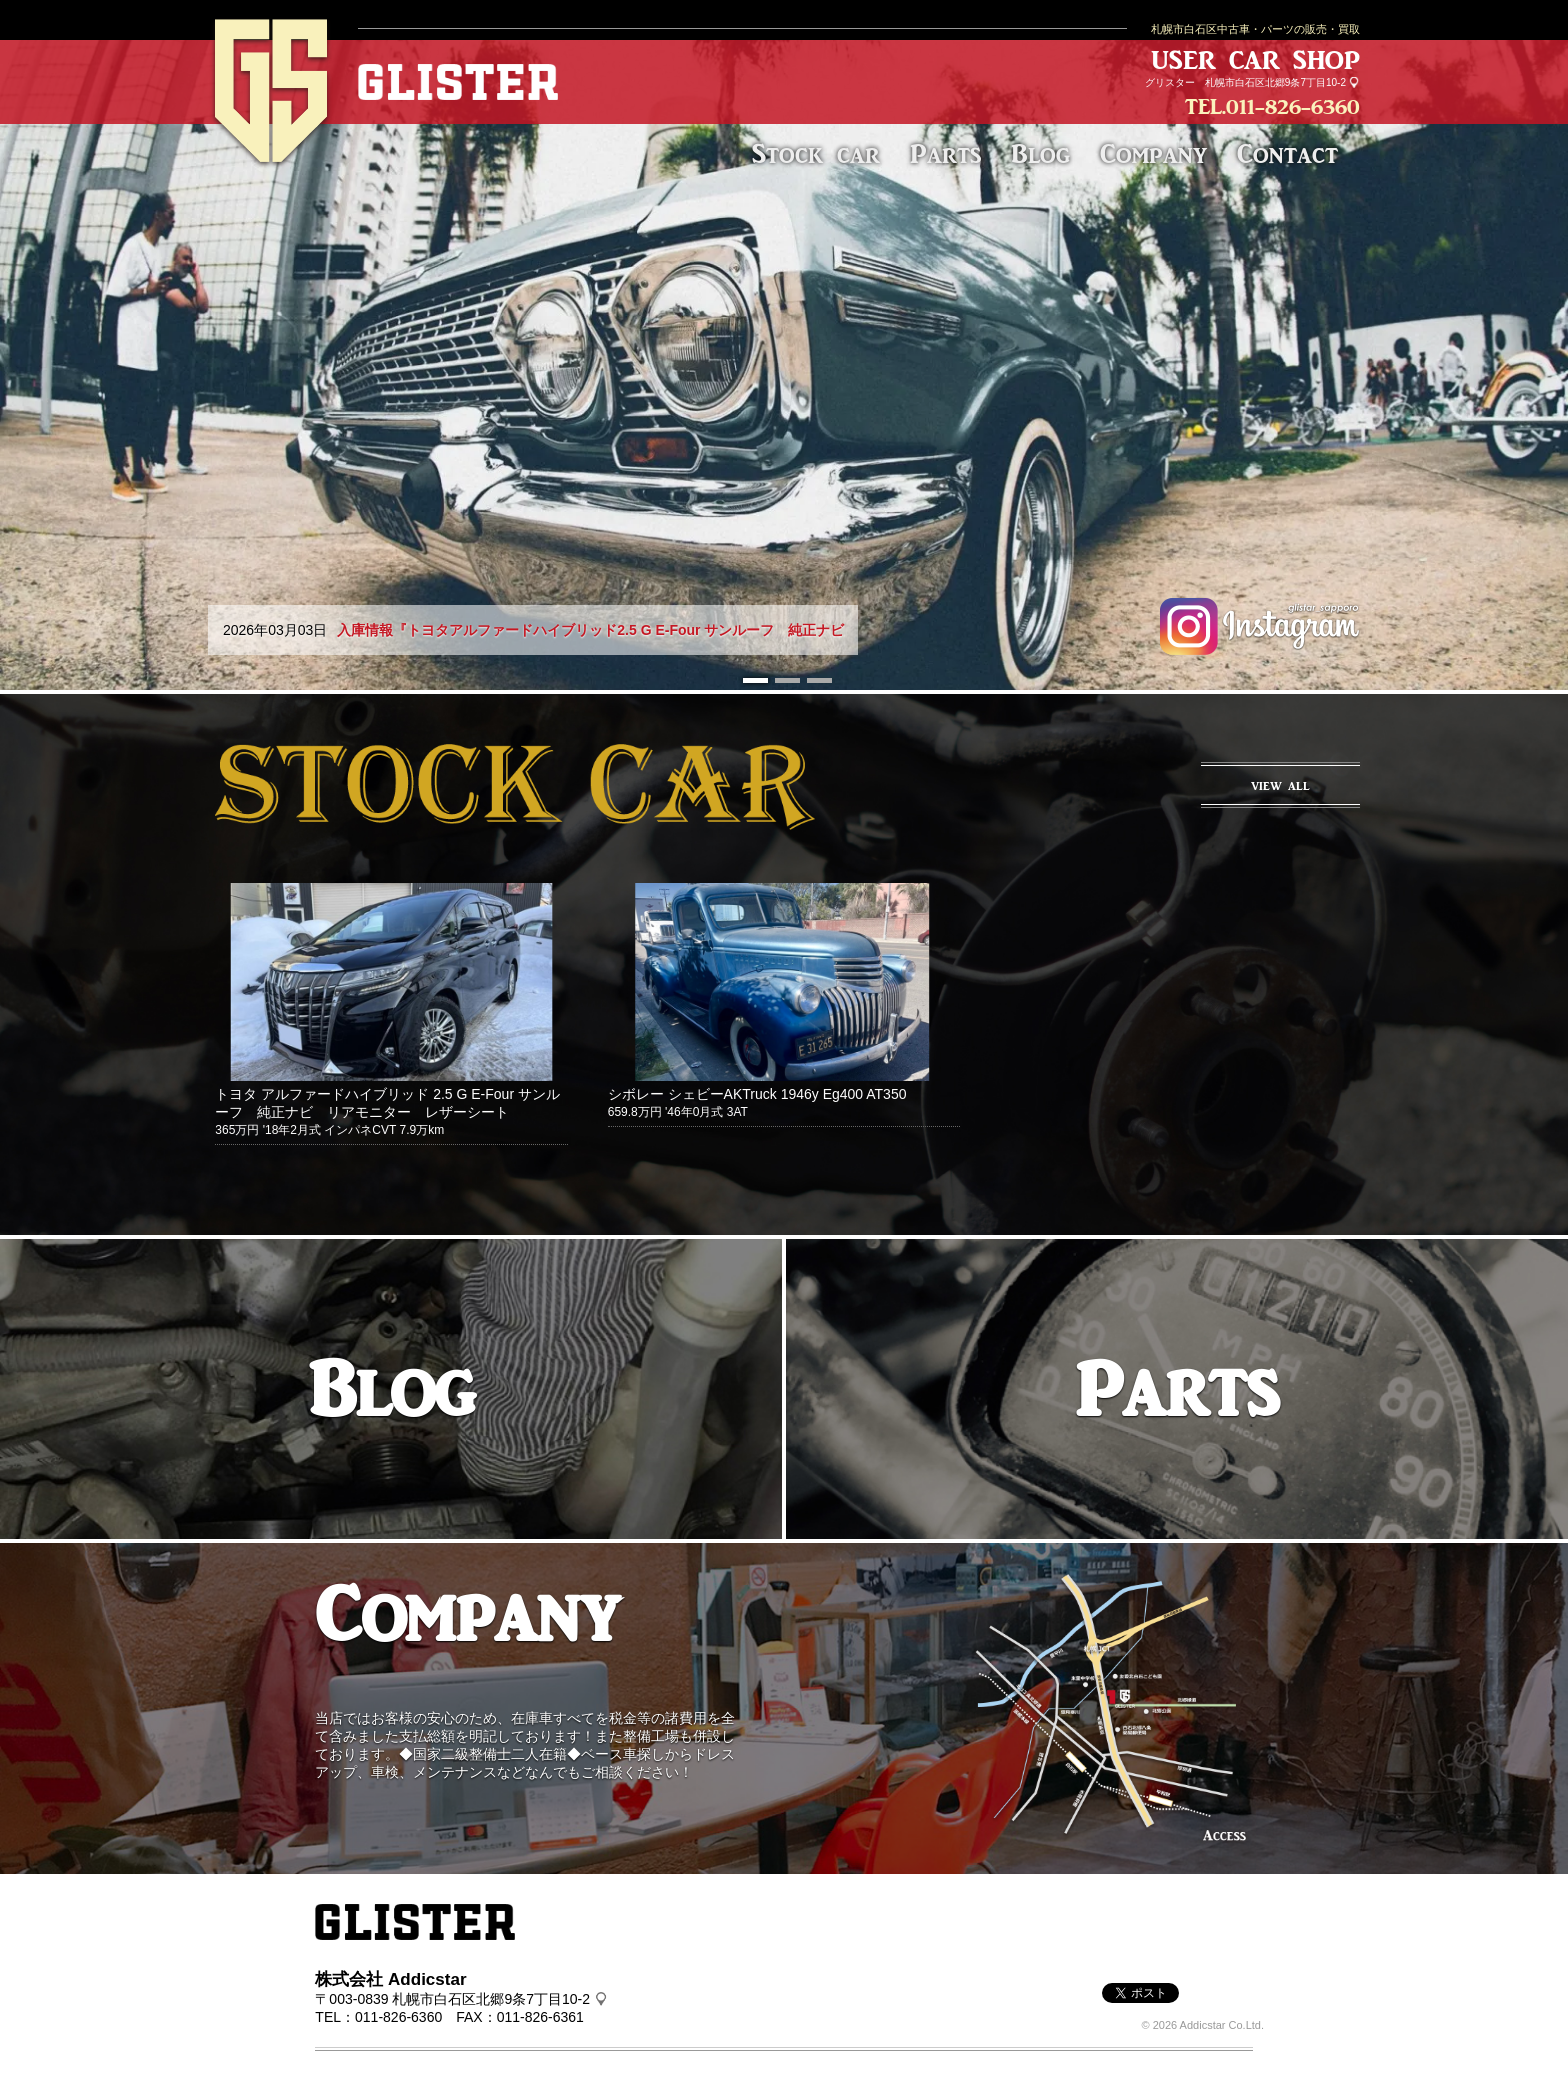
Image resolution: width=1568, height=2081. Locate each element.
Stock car (816, 153)
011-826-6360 (1293, 106)
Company (1153, 153)
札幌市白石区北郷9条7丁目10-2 (1275, 82)
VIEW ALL (1280, 786)
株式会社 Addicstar (390, 1979)
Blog (1040, 153)
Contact (1287, 153)
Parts (945, 153)
